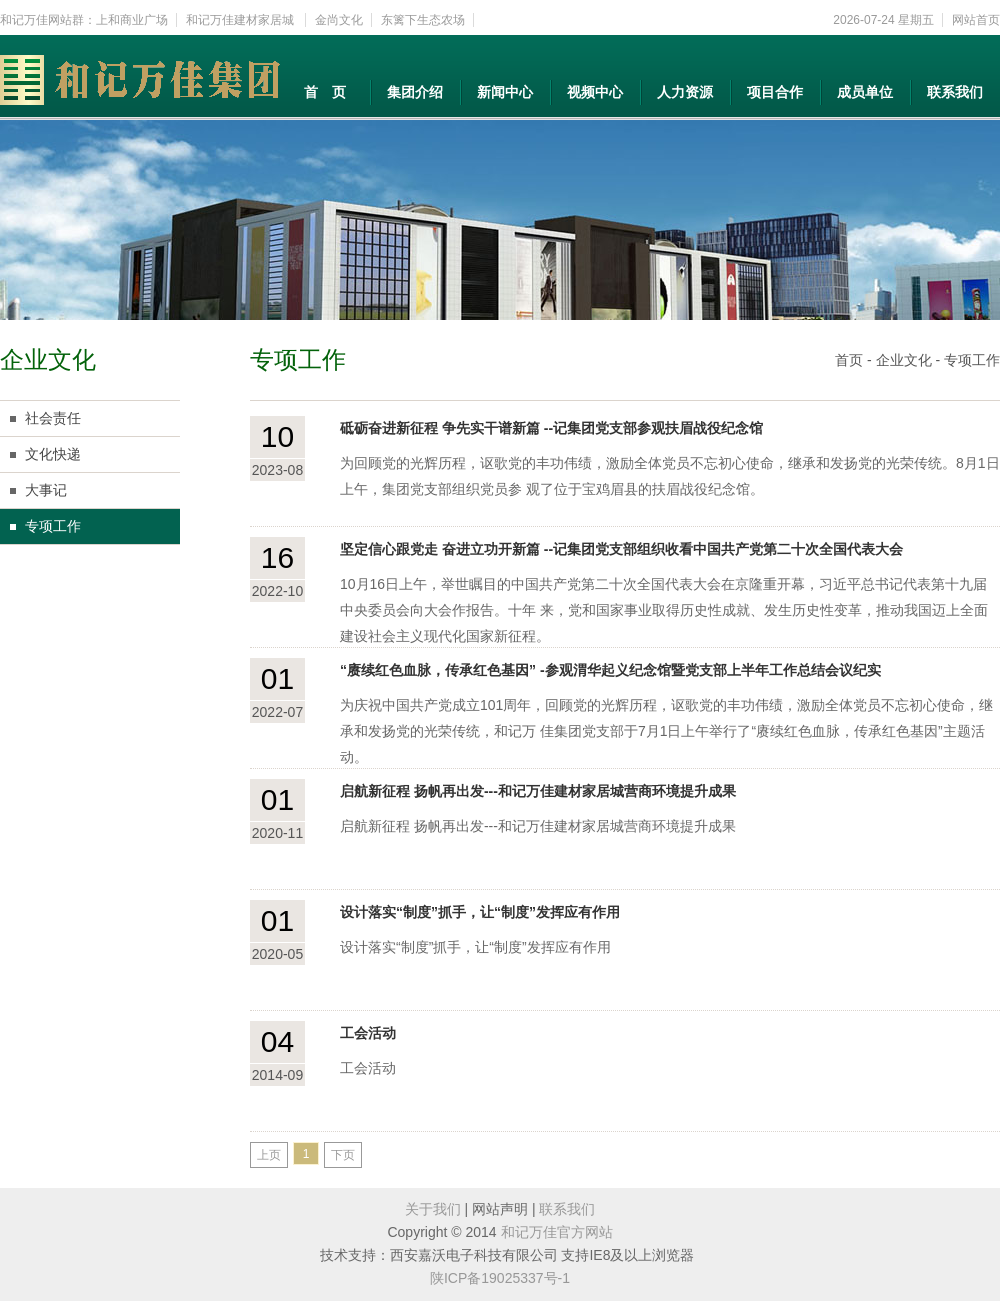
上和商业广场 (132, 20)
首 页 (325, 92)
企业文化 (904, 360)
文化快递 (53, 454)
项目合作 (775, 92)
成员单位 (865, 92)
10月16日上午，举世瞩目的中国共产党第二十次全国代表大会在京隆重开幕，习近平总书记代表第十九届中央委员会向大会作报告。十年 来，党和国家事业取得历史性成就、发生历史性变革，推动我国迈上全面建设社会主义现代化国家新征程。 (664, 610)
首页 (849, 360)
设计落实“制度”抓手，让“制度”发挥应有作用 (480, 912)
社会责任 (53, 418)
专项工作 (53, 526)
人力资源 (685, 92)
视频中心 (595, 92)
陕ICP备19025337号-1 (500, 1278)
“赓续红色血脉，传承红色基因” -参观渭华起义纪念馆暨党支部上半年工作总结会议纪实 (610, 670)
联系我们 (955, 92)
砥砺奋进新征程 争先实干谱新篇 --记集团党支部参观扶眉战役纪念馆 (551, 428)
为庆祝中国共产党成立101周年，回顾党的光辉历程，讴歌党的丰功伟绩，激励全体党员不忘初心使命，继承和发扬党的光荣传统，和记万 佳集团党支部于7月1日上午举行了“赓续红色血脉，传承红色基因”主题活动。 (666, 731)
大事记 (46, 490)
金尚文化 (339, 20)
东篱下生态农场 (423, 20)
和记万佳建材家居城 (241, 20)
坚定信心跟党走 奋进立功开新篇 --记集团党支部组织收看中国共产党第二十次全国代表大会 (621, 549)
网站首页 (976, 20)
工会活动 (368, 1033)
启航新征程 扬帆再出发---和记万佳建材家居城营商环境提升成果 (538, 791)
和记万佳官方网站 (557, 1232)
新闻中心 (505, 92)
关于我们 (433, 1209)
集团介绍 (415, 92)
